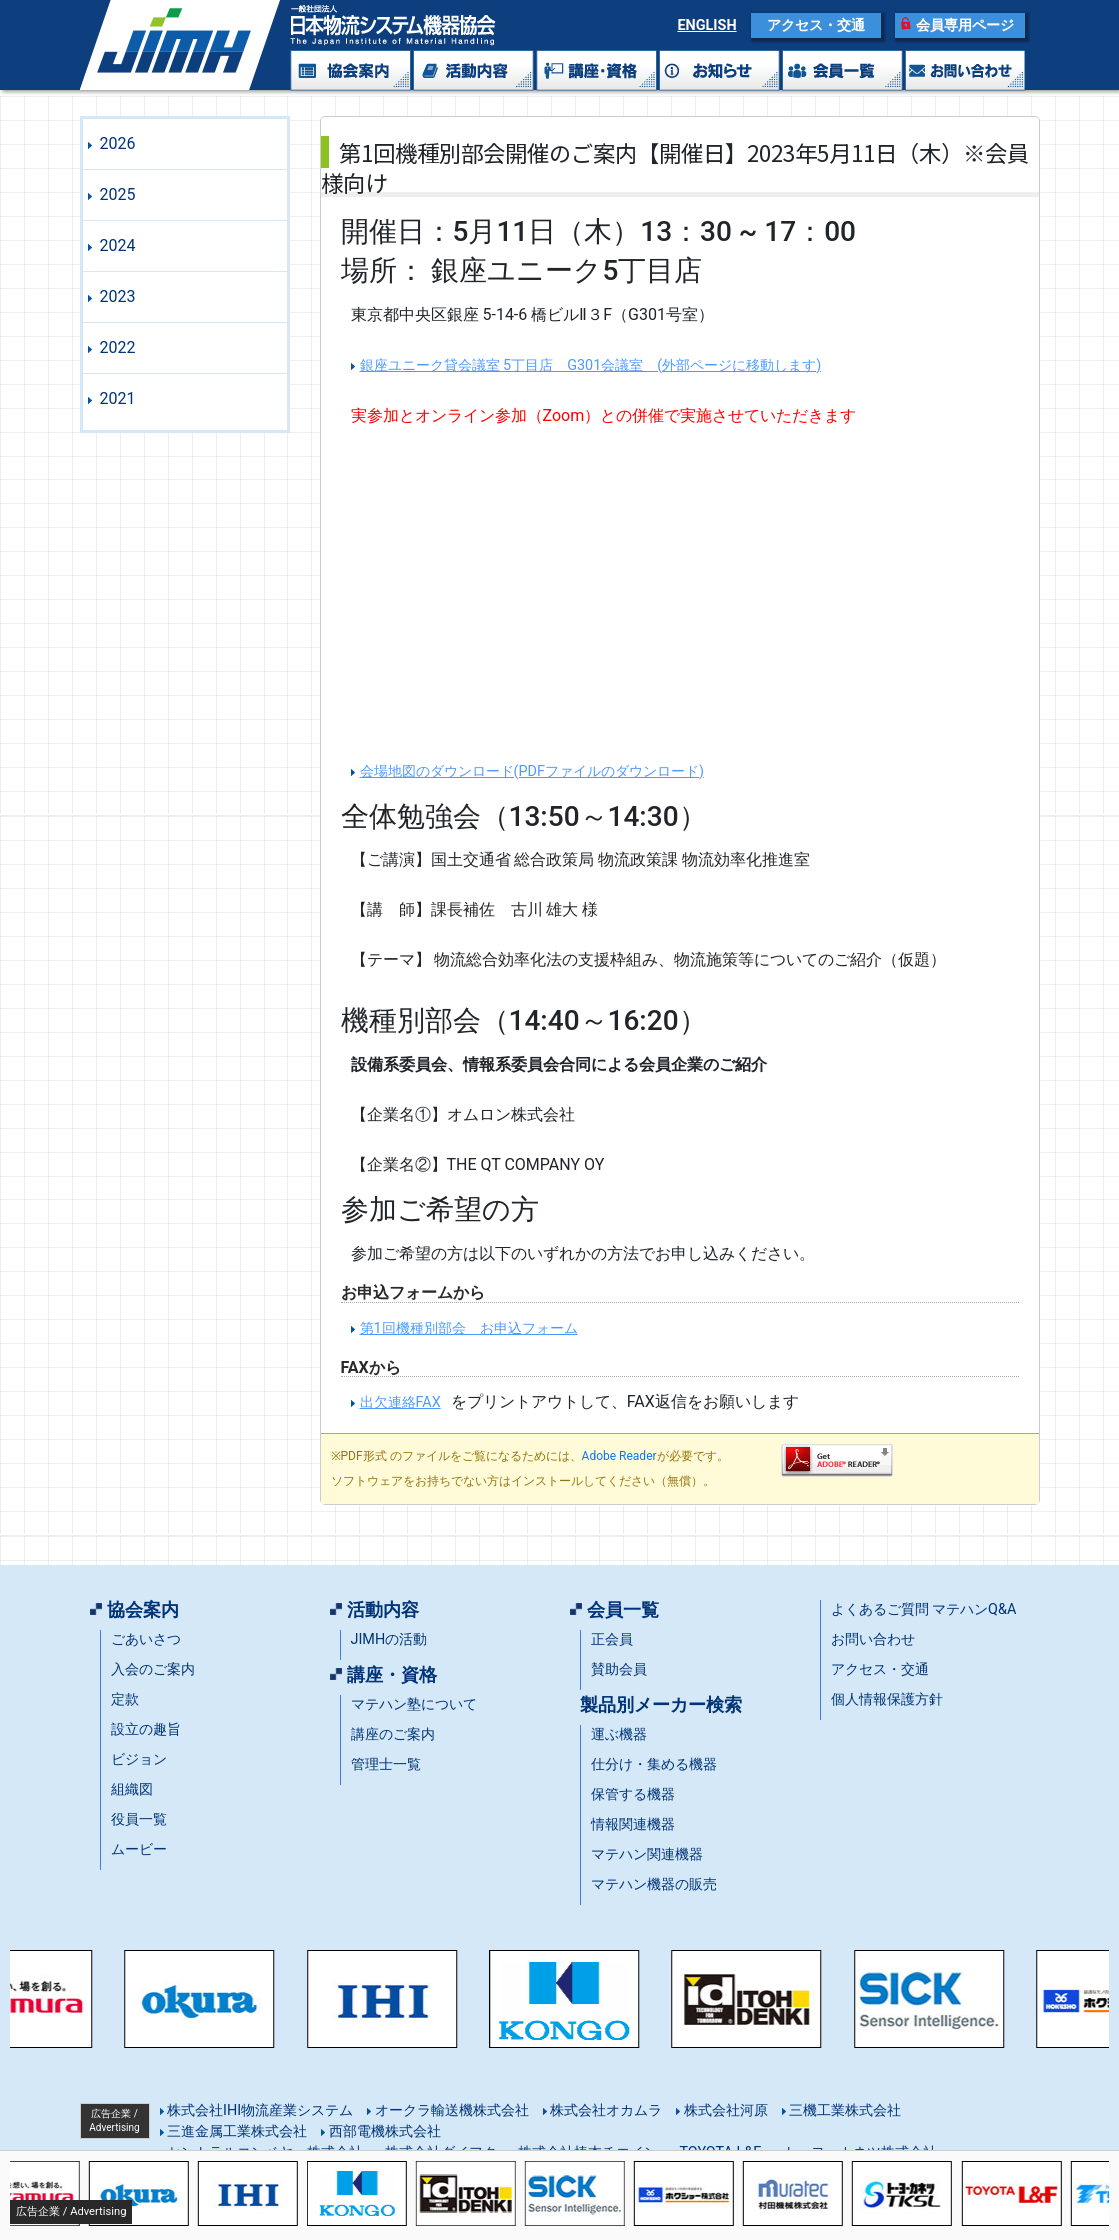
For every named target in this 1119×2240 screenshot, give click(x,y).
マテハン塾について (414, 1704)
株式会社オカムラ (605, 2110)
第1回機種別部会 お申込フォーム (469, 1328)
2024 (118, 245)
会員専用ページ (965, 25)
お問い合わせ (873, 1639)
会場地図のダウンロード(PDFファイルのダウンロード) (532, 771)
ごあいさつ (146, 1639)
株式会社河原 (724, 2110)
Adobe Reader (619, 1456)
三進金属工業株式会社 (236, 2131)
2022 (118, 347)
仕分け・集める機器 (654, 1764)
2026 (118, 143)
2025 (118, 194)
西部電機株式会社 (383, 2131)
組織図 (132, 1789)
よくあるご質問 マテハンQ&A (924, 1609)
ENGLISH (706, 25)
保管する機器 (633, 1794)
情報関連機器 (633, 1824)
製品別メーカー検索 (661, 1705)
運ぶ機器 (619, 1734)
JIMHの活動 (389, 1639)
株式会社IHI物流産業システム (259, 2110)
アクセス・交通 (816, 25)
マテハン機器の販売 (654, 1884)
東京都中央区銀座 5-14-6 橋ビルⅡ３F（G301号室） (532, 314)
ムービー (139, 1849)
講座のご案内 (393, 1734)
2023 (118, 296)
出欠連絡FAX (400, 1402)
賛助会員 (619, 1669)
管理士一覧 (386, 1764)
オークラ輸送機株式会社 (450, 2110)
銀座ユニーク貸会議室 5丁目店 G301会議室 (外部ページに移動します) (591, 365)
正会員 (612, 1639)
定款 (125, 1699)
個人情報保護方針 (887, 1699)
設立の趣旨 (146, 1729)
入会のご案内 (153, 1669)
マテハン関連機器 (647, 1854)
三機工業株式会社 (844, 2110)
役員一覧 (139, 1819)
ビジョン (139, 1759)
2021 (118, 398)
